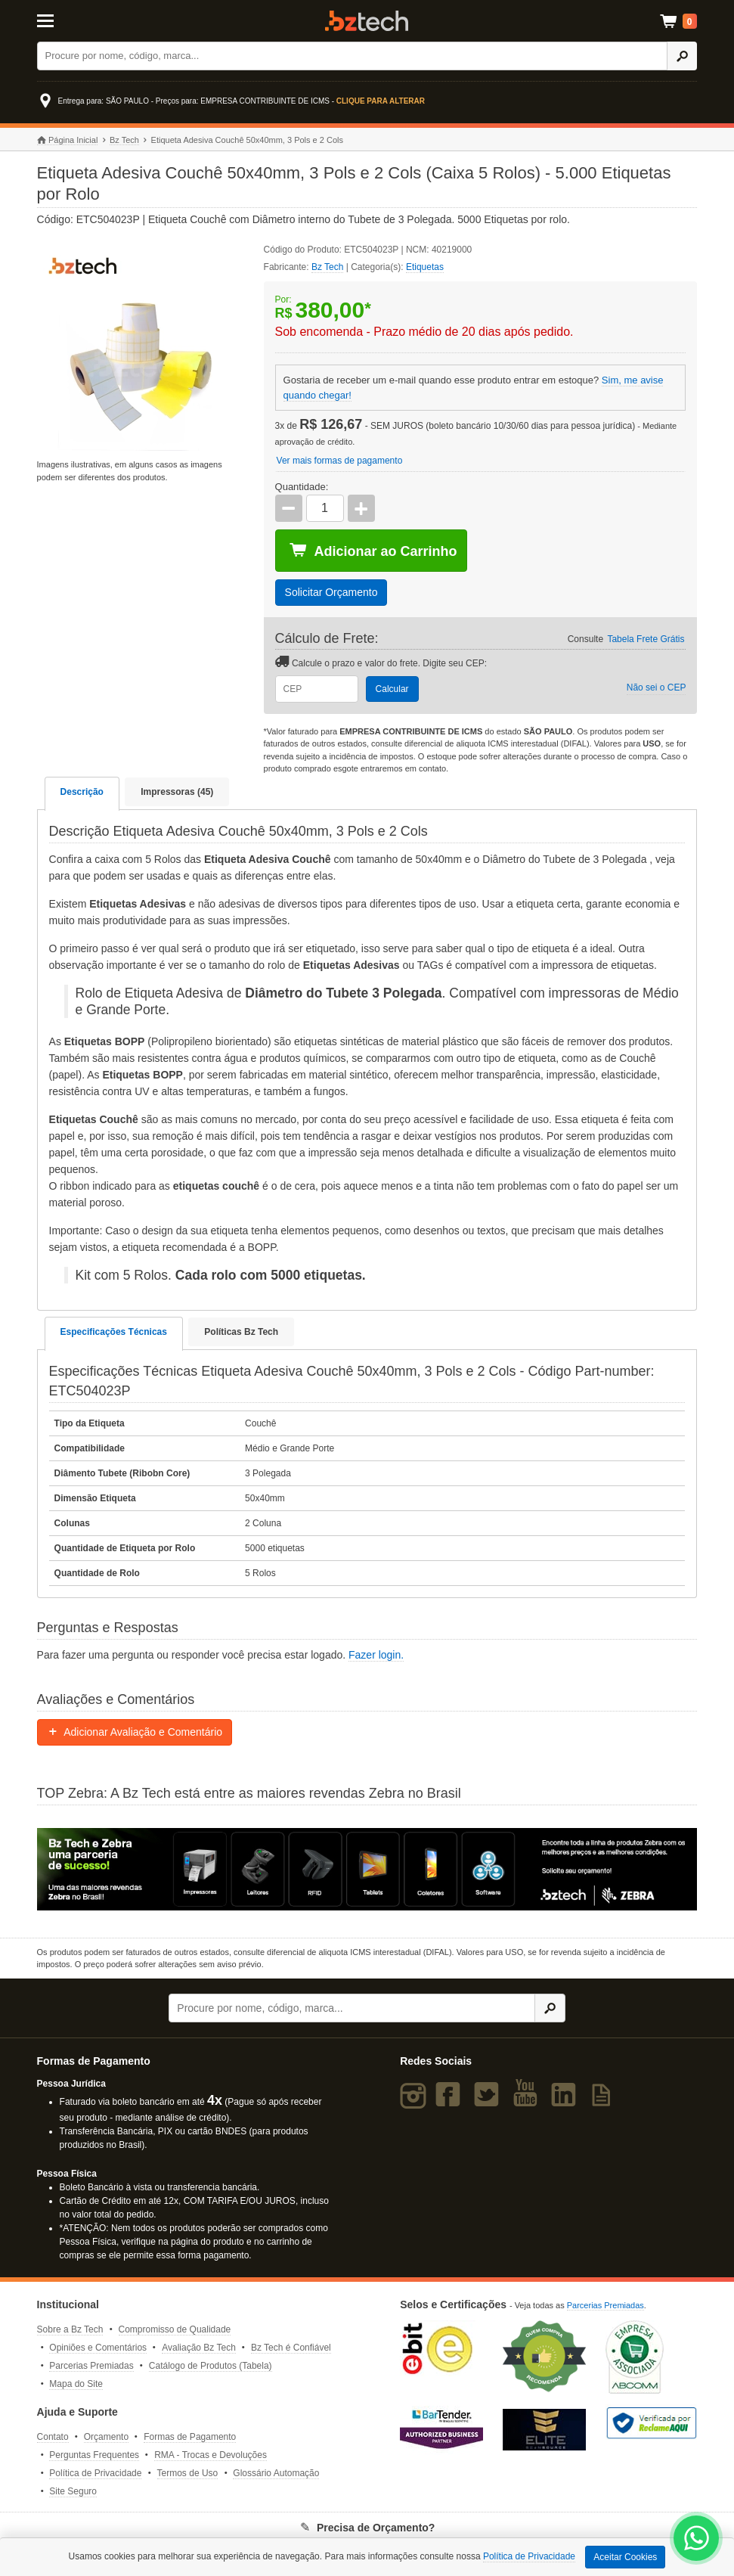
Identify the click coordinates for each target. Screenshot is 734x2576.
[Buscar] (352, 56)
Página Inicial (67, 140)
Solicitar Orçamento (331, 592)
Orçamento (106, 2437)
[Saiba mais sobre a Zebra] (367, 1869)
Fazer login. (376, 1655)
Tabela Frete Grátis (645, 639)
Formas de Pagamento (190, 2437)
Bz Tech (366, 21)
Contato (53, 2437)
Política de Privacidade (95, 2473)
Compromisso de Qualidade (175, 2329)
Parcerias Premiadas (91, 2365)
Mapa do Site (76, 2384)
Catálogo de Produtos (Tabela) (210, 2365)
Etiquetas (425, 267)
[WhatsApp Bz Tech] (696, 2540)
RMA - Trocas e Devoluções (210, 2455)
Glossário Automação (276, 2473)
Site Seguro (73, 2491)
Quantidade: (302, 486)
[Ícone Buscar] (682, 56)
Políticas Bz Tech (241, 1332)
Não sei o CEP (656, 687)
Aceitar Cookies (625, 2557)
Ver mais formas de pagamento (340, 460)
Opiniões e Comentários (98, 2347)
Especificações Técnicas (113, 1332)
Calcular (392, 689)
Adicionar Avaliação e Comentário (135, 1732)
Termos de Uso (187, 2473)
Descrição (82, 792)
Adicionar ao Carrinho (373, 550)
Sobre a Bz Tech (70, 2329)
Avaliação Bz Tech (199, 2347)
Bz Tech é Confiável (291, 2347)
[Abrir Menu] (83, 19)
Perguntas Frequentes (94, 2455)
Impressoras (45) (177, 792)
